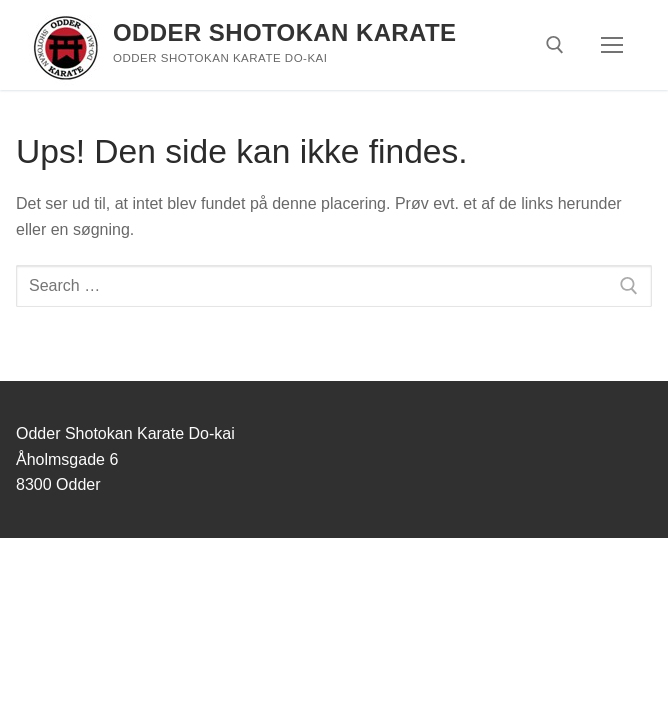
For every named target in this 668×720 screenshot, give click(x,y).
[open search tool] (555, 45)
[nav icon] (612, 45)
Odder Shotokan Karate (285, 32)
